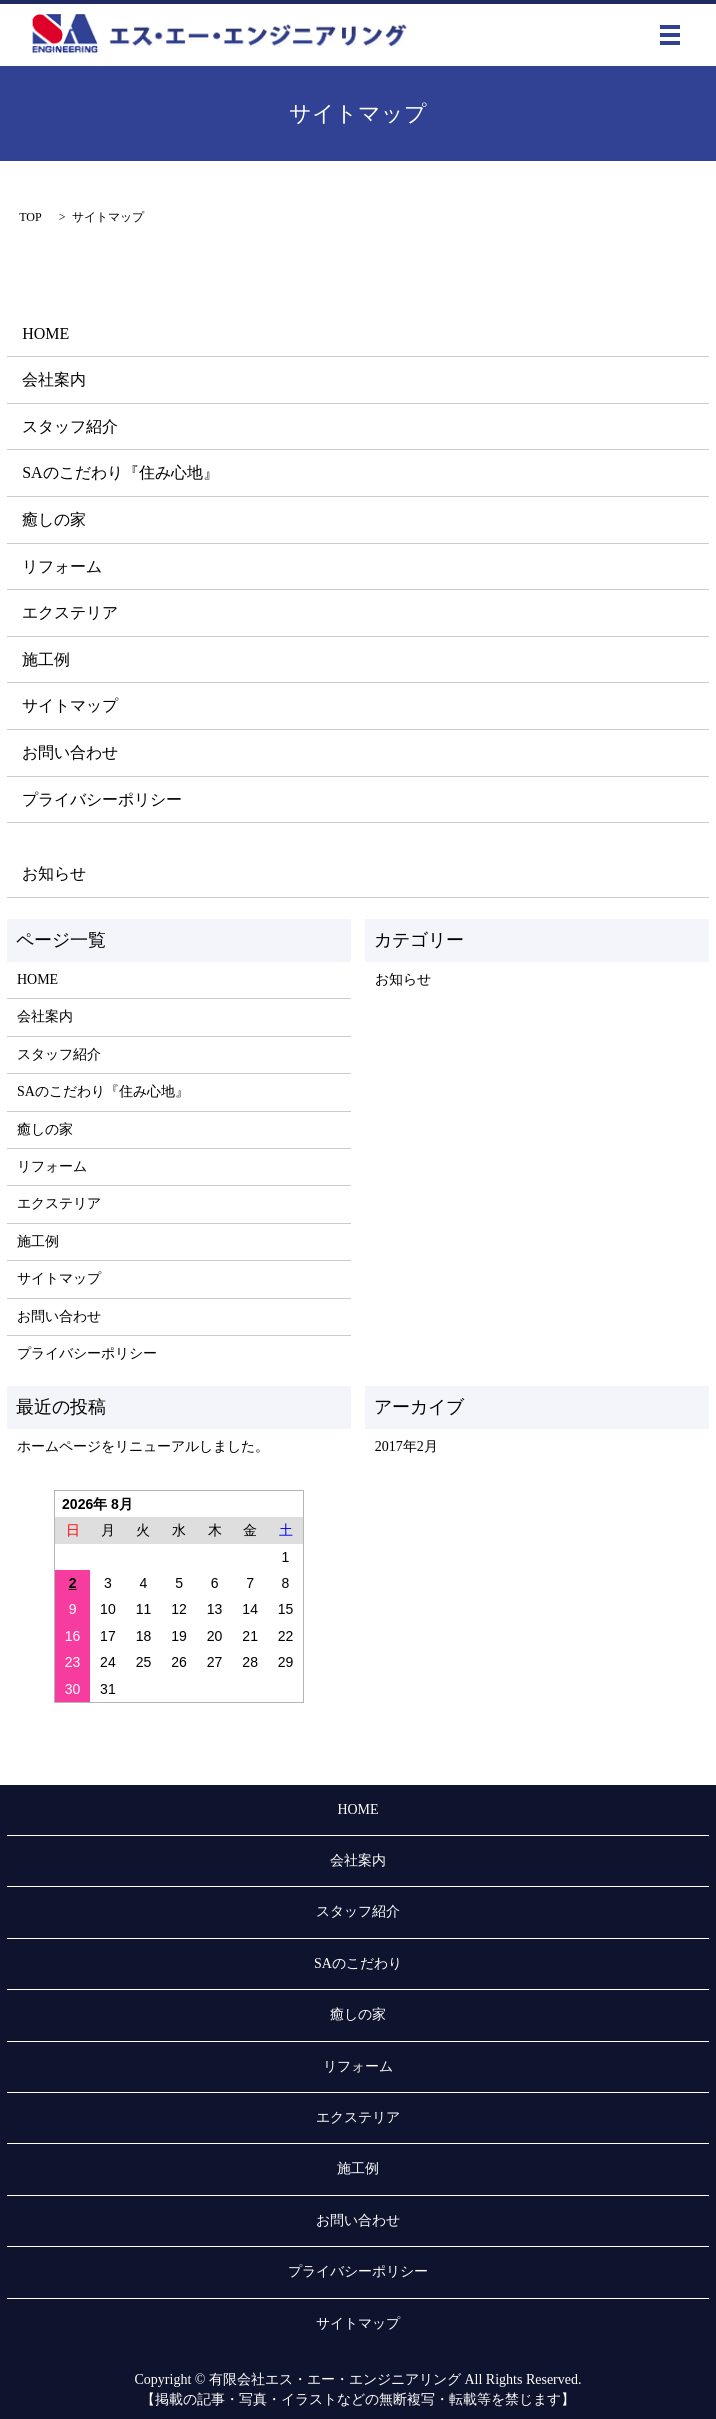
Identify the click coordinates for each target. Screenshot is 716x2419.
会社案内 (54, 379)
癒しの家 (54, 519)
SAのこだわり (358, 1963)
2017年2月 (406, 1446)
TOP (30, 217)
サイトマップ (70, 705)
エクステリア (70, 612)
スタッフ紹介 (70, 426)
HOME (45, 333)
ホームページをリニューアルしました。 (143, 1446)
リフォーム (62, 566)
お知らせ (54, 873)
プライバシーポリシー (102, 799)
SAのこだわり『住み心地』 (120, 472)
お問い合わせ (70, 752)
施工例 (46, 659)
